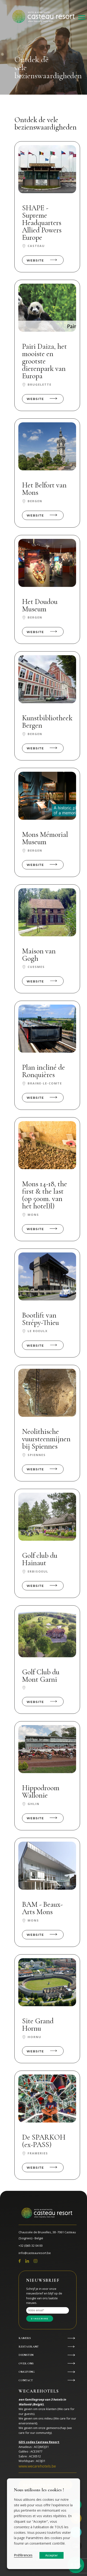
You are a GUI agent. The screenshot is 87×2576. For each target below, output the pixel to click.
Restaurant (29, 2346)
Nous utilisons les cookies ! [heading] (39, 2490)
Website (35, 260)
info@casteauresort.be (35, 2253)
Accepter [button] (51, 2555)
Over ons (26, 2363)
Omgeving (27, 2372)
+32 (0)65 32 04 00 (30, 2245)
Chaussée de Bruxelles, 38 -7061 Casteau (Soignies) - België (47, 2235)
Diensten (26, 2355)
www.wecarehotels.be (37, 2466)
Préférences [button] (23, 2555)
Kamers (25, 2338)
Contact (26, 2380)
